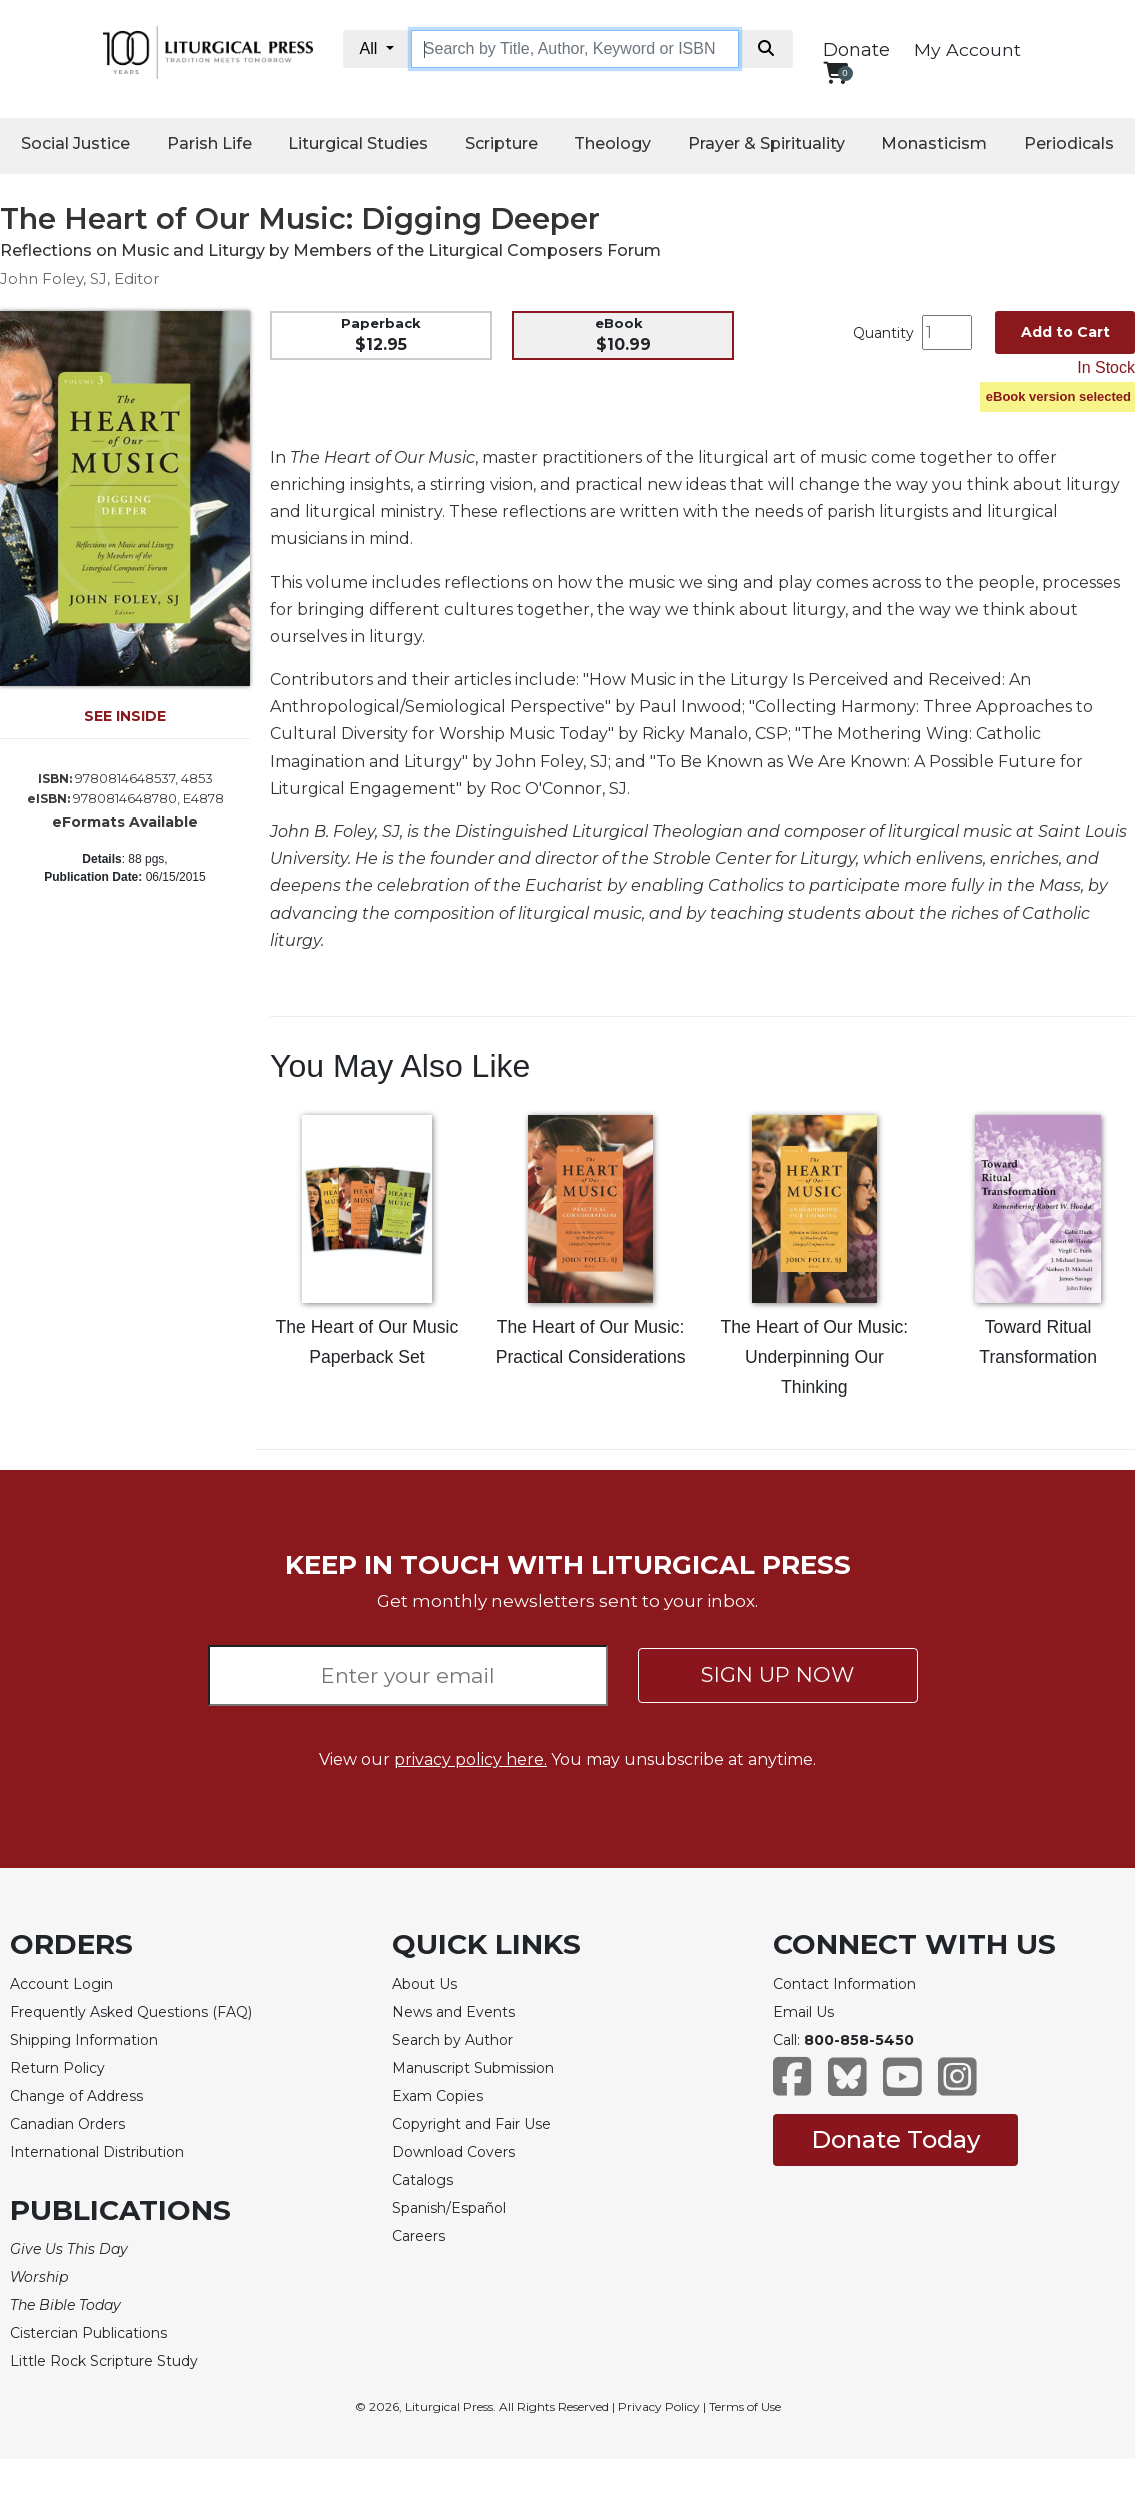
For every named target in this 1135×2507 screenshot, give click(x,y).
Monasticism (934, 143)
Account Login (61, 1984)
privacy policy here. (470, 1759)
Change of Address (76, 2096)
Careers (418, 2236)
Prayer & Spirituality (766, 143)
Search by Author (452, 2040)
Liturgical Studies (358, 143)
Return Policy (57, 2068)
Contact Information (844, 1984)
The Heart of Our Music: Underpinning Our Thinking (815, 1357)
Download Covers (453, 2152)
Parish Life (209, 143)
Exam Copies (437, 2096)
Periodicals (1069, 143)
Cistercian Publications (88, 2333)
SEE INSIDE (125, 716)
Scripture (501, 143)
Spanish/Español (449, 2208)
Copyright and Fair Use (471, 2124)
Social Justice (75, 143)
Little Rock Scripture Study (104, 2361)
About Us (424, 1984)
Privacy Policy (659, 2406)
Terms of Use (745, 2406)
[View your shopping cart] (835, 72)
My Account (967, 49)
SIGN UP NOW (777, 1674)
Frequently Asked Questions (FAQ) (131, 2012)
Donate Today (895, 2139)
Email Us (803, 2012)
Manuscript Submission (473, 2068)
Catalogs (422, 2180)
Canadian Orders (67, 2124)
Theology (612, 143)
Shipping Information (84, 2040)
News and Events (453, 2012)
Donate (856, 50)
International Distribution (97, 2152)
